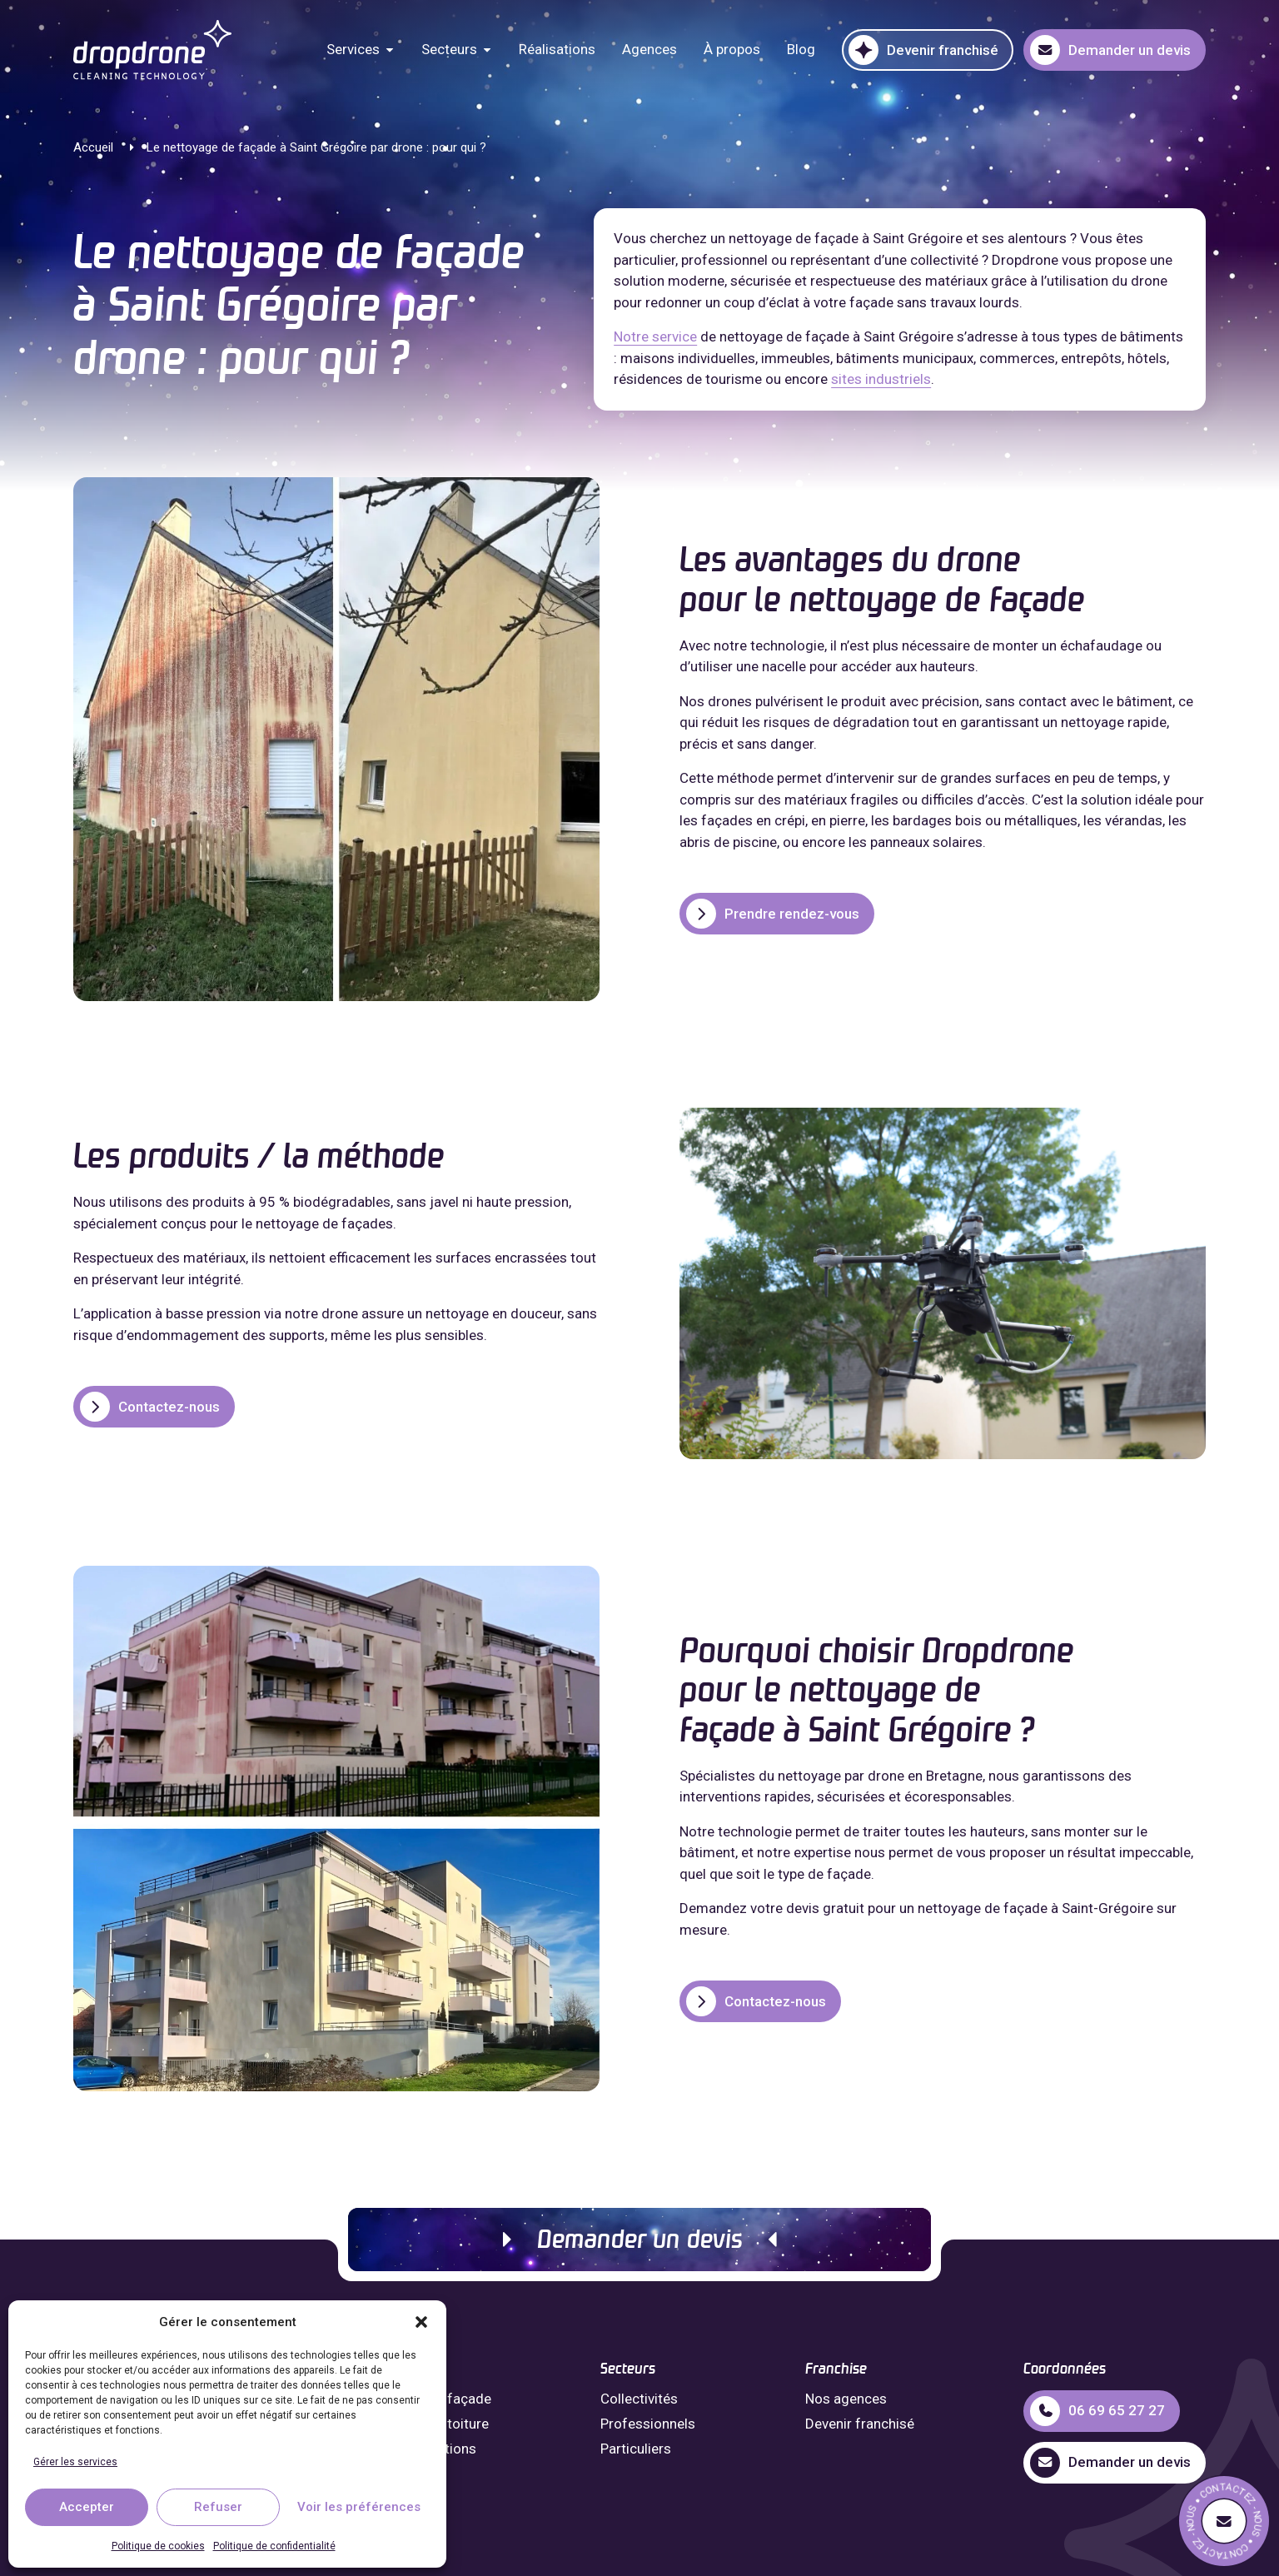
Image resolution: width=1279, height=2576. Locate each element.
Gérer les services (75, 2462)
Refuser (218, 2506)
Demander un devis (639, 2241)
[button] (421, 2322)
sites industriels (881, 379)
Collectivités (639, 2398)
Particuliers (635, 2448)
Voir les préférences (359, 2506)
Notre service (655, 336)
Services (353, 49)
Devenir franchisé (859, 2423)
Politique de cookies (158, 2546)
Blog (801, 49)
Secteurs (449, 49)
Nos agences (846, 2398)
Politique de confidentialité (274, 2546)
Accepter (86, 2506)
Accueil (93, 147)
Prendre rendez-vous (772, 914)
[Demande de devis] (1224, 2521)
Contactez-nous (150, 1407)
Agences (649, 49)
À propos (732, 49)
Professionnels (647, 2423)
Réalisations (557, 49)
